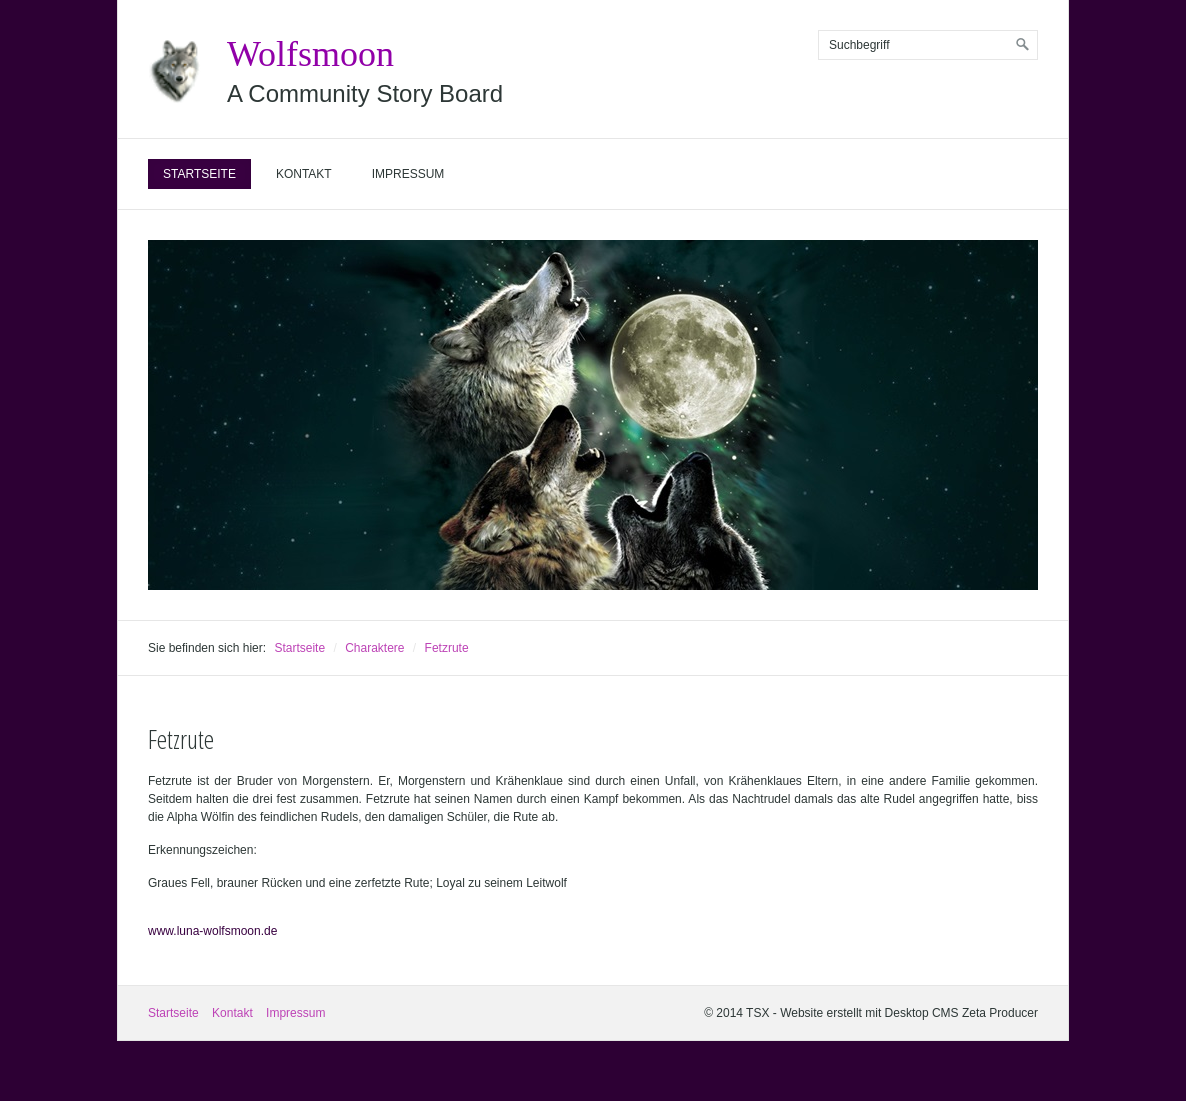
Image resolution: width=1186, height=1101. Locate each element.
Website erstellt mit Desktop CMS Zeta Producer (909, 1013)
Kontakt (304, 174)
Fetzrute (447, 648)
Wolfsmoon (310, 54)
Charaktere (374, 648)
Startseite (199, 174)
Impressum (408, 174)
